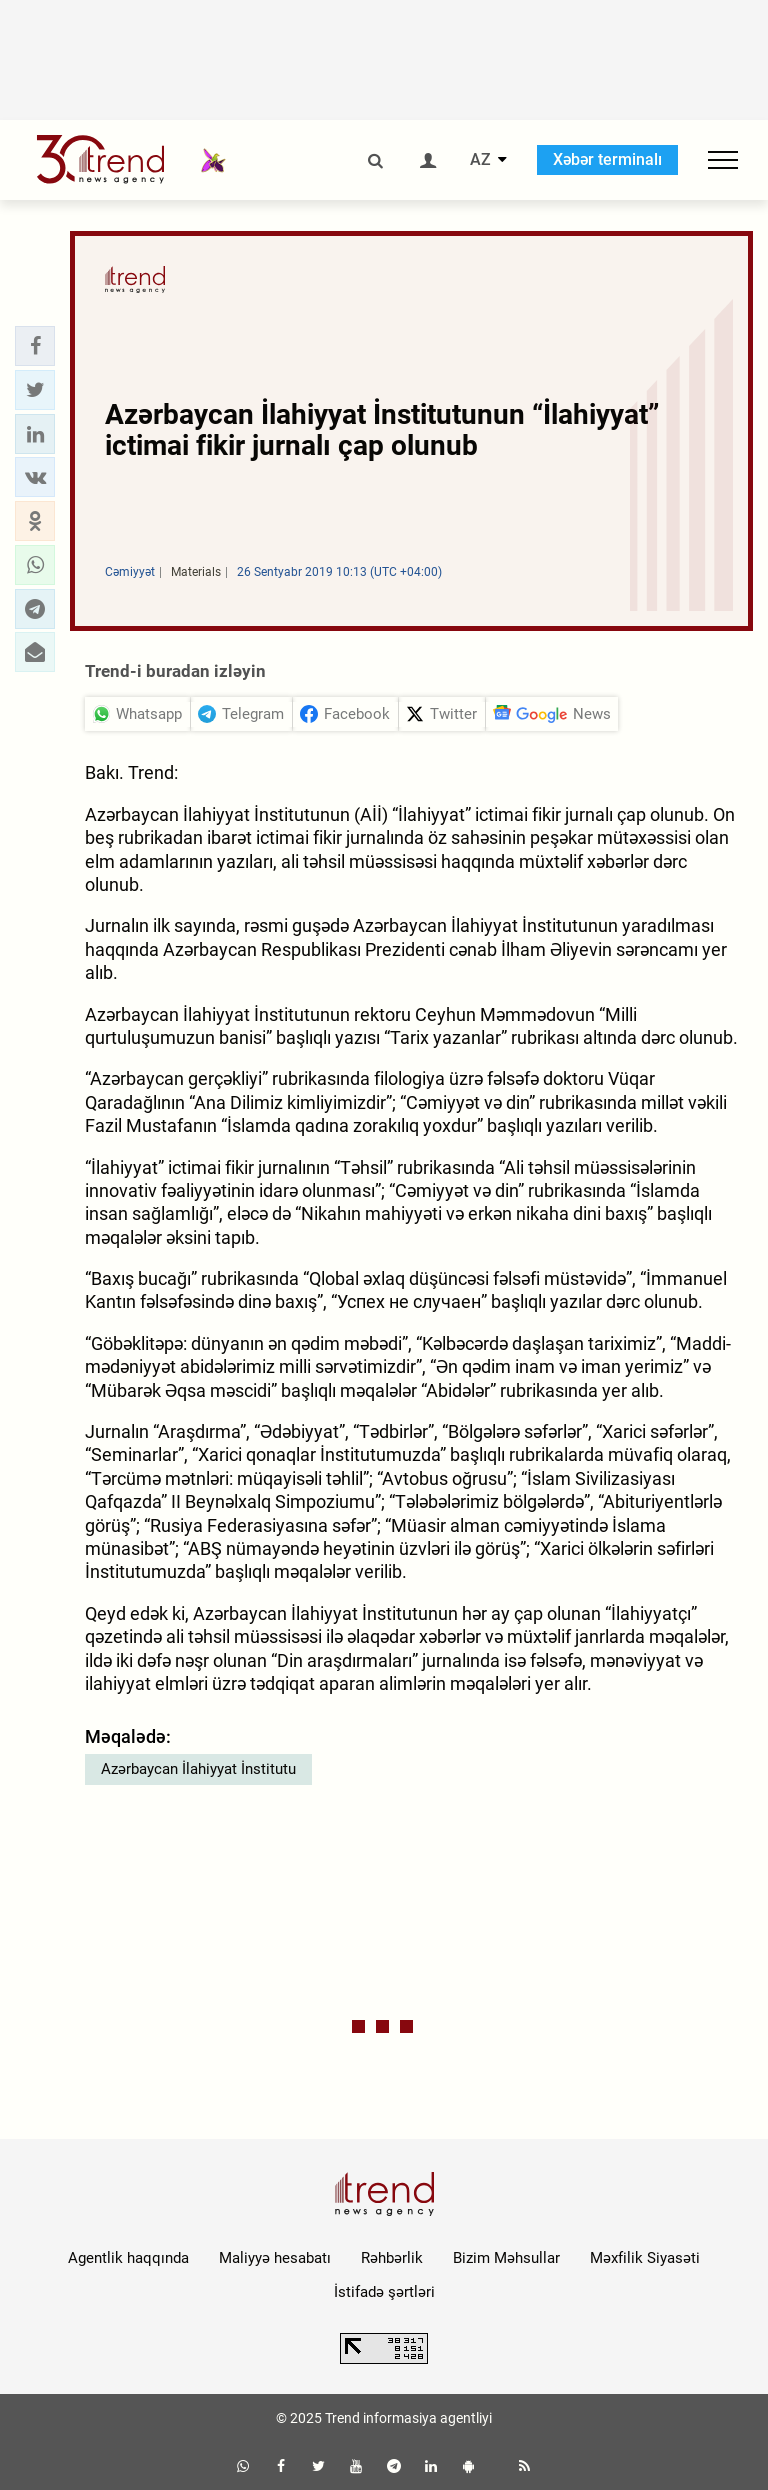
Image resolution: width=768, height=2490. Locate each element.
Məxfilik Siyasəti (645, 2258)
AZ (480, 160)
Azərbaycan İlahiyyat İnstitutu (198, 1769)
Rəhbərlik (392, 2258)
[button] (35, 346)
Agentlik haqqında (128, 2258)
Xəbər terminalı (607, 159)
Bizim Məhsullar (506, 2258)
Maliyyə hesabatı (275, 2258)
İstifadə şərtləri (384, 2292)
